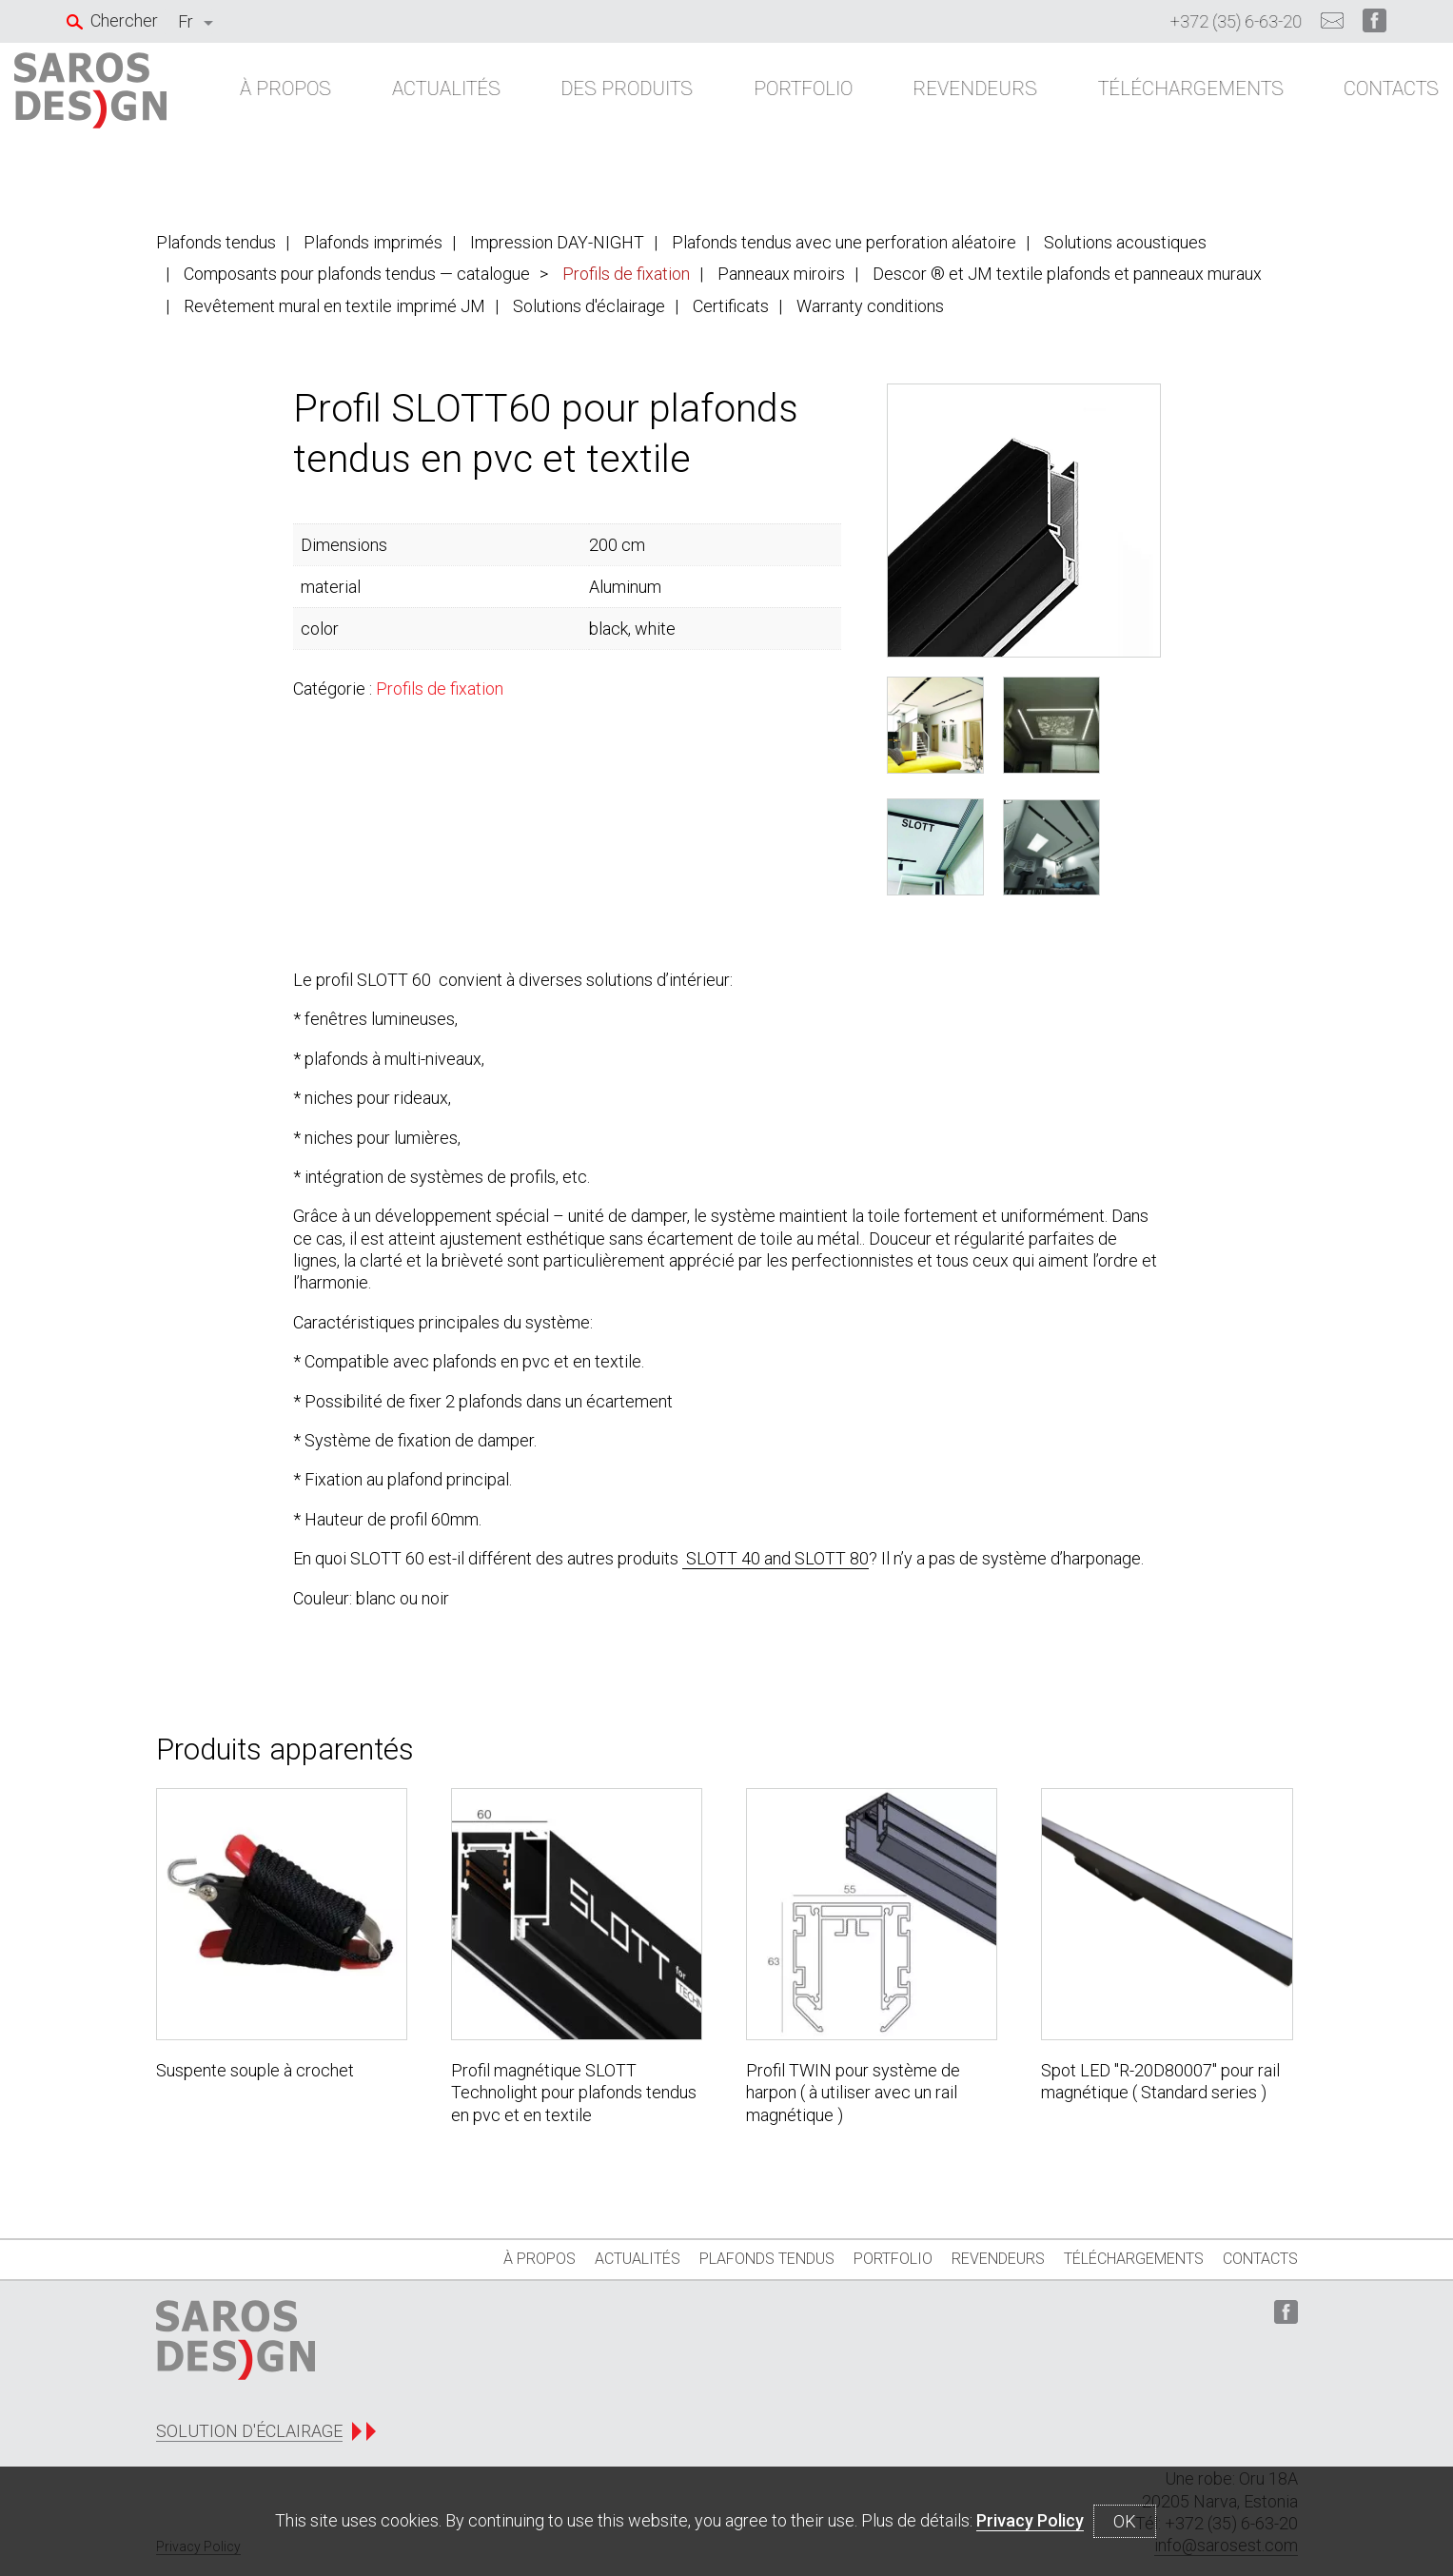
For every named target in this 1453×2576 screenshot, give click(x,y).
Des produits (621, 98)
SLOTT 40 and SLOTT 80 (775, 1558)
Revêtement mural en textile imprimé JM (334, 306)
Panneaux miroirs (781, 274)
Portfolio (785, 98)
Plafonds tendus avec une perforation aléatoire (844, 242)
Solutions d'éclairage (589, 306)
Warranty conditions (870, 306)
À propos (302, 98)
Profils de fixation (626, 274)
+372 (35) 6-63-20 (1236, 21)
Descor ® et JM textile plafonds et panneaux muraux (1067, 274)
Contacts (1338, 98)
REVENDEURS (945, 98)
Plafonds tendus (216, 242)
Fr (185, 21)
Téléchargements (1150, 98)
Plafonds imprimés (373, 242)
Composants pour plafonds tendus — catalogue (357, 274)
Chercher (124, 20)
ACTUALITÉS (451, 98)
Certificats (731, 306)
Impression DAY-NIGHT (557, 242)
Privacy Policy (1030, 2520)
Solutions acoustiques (1125, 242)
